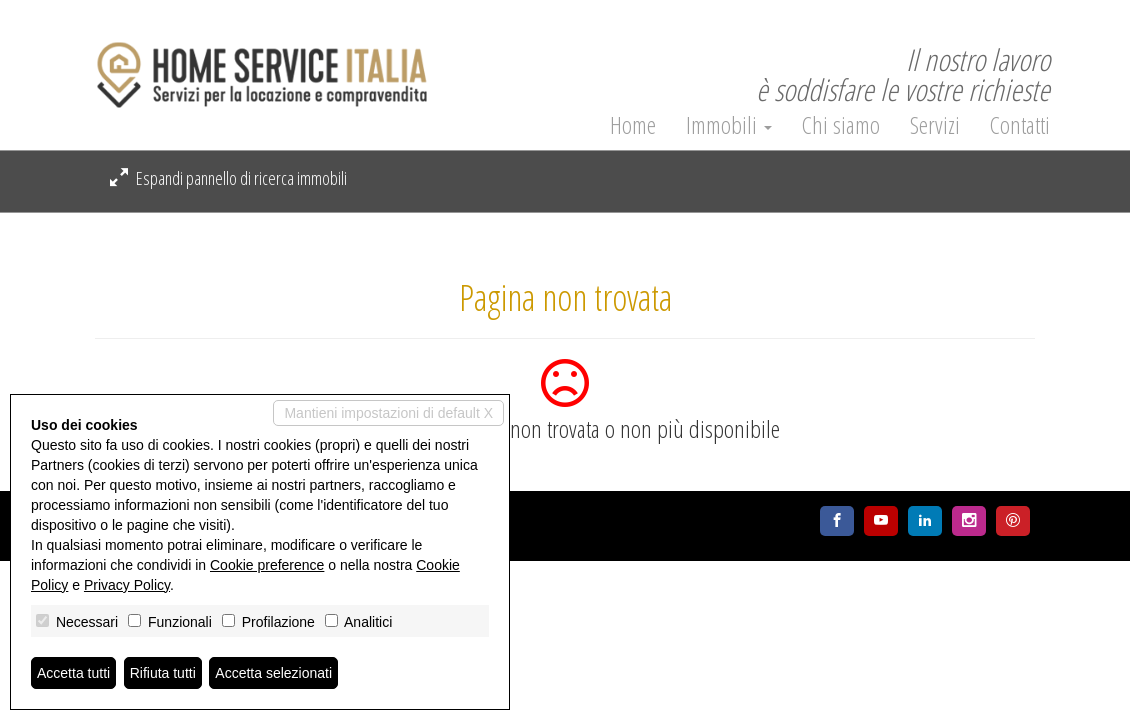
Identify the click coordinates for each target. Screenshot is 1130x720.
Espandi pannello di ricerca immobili (228, 178)
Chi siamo (841, 125)
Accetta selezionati (273, 673)
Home (633, 125)
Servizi (935, 125)
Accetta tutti (73, 673)
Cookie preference (267, 565)
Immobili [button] (729, 125)
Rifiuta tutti (163, 673)
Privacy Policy (127, 585)
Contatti (1020, 125)
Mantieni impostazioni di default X (388, 413)
